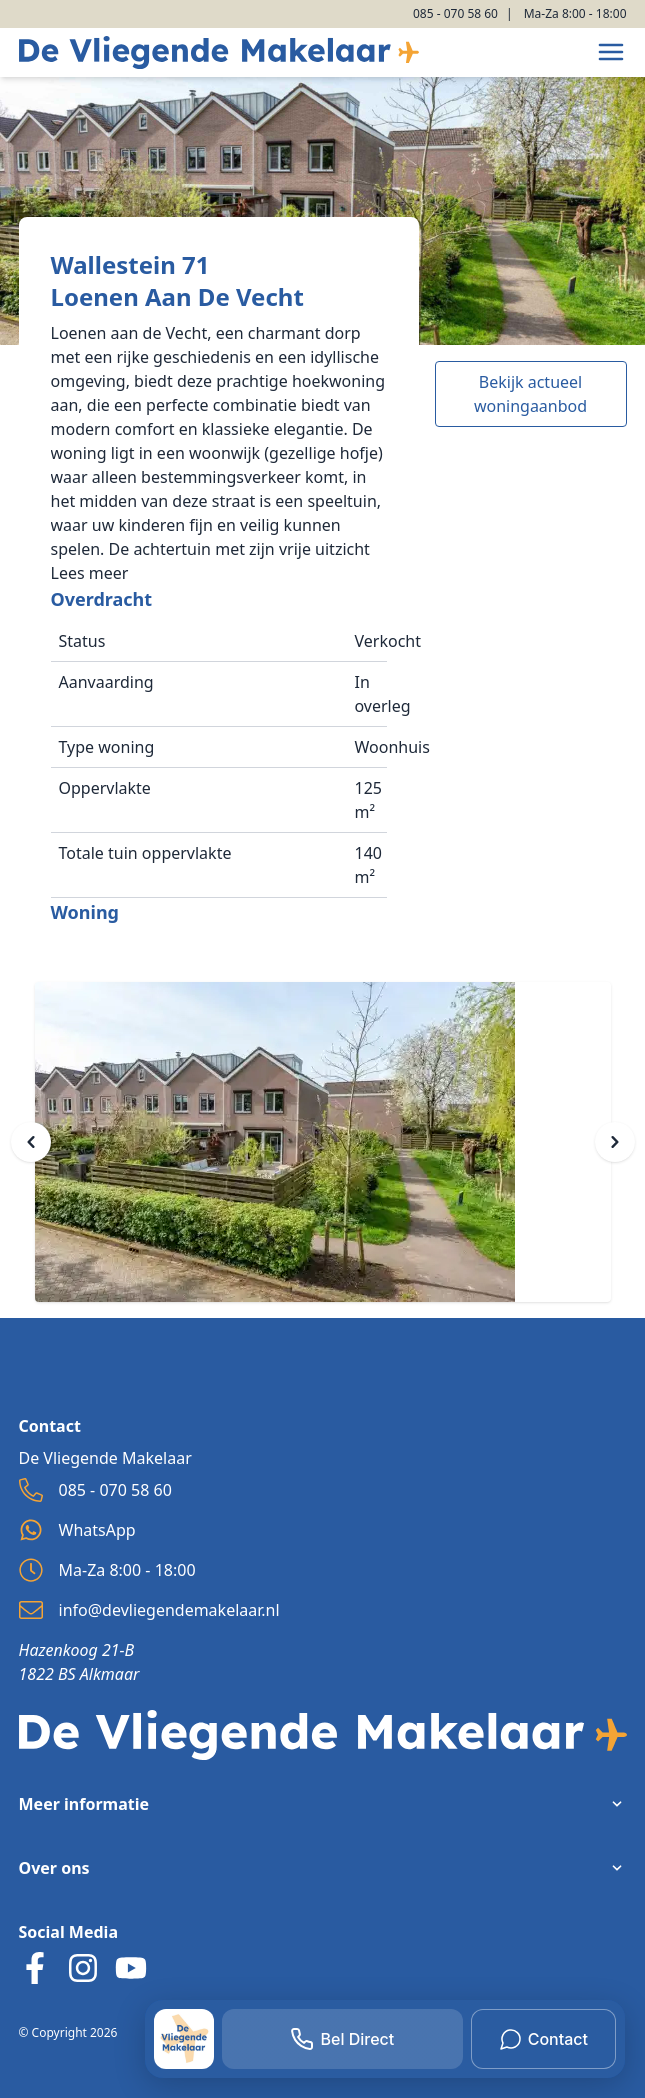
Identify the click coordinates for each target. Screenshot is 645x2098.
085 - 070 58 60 (455, 13)
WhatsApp (77, 1530)
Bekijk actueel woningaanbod (530, 394)
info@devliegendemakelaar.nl (149, 1610)
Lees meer (90, 573)
